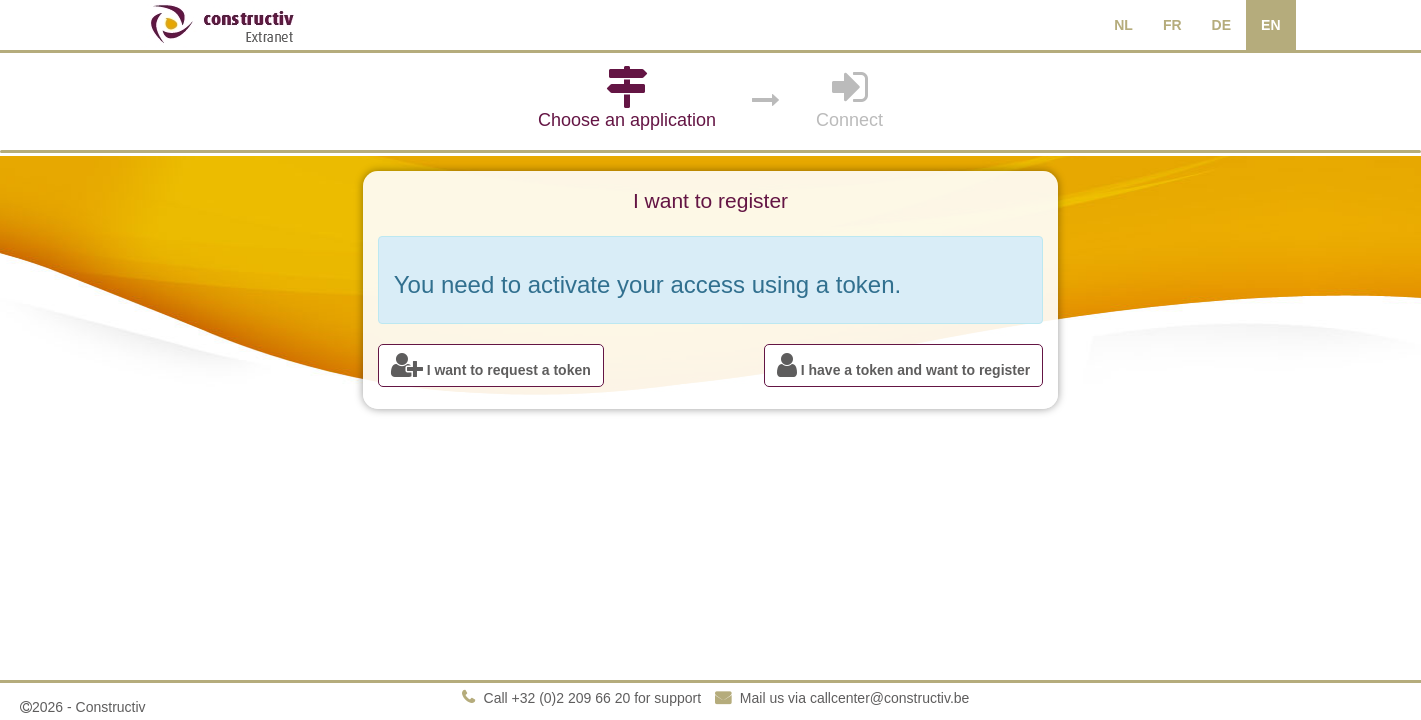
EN (1270, 25)
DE (1221, 25)
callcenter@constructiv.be (889, 698)
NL (1123, 25)
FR (1172, 25)
